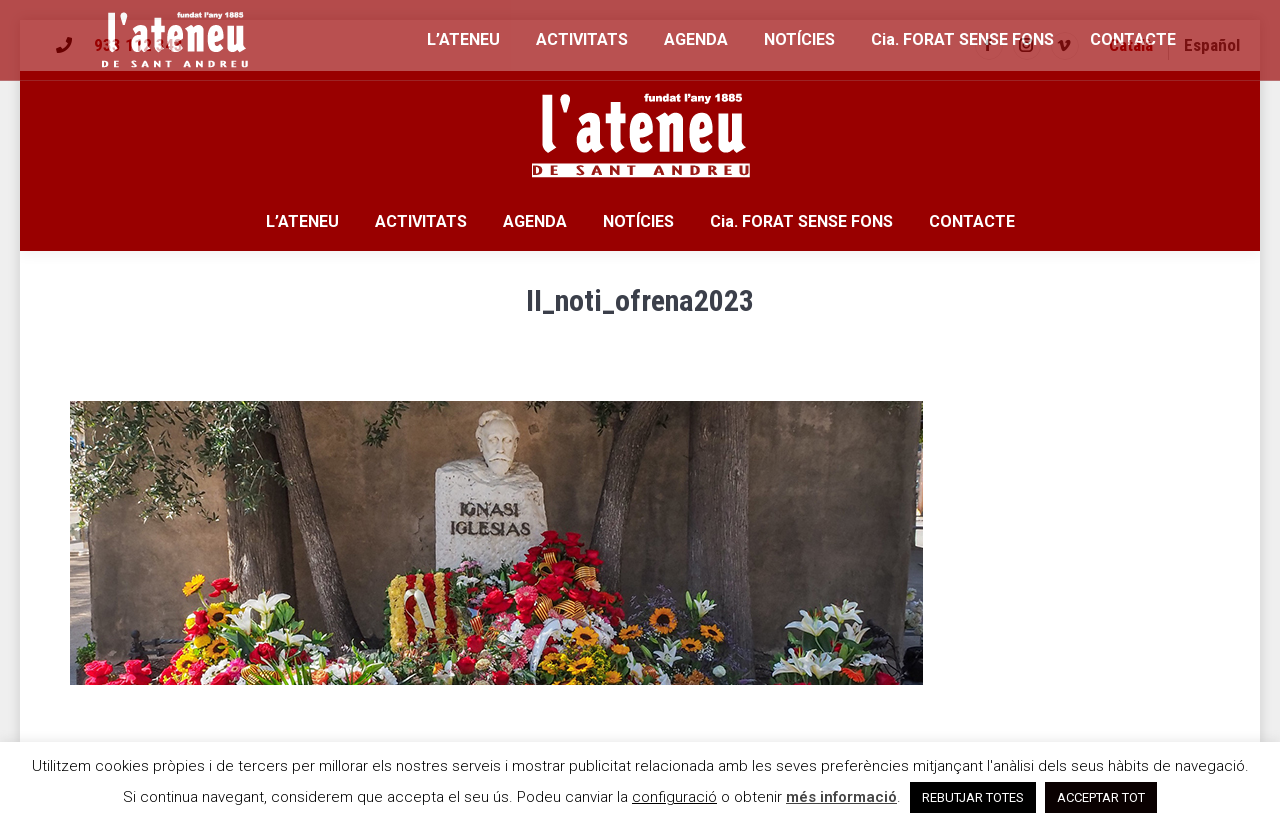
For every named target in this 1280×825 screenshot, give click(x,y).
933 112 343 (138, 45)
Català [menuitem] (1131, 45)
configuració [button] (674, 797)
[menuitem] (1131, 45)
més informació (841, 797)
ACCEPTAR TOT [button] (1101, 797)
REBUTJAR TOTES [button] (973, 797)
